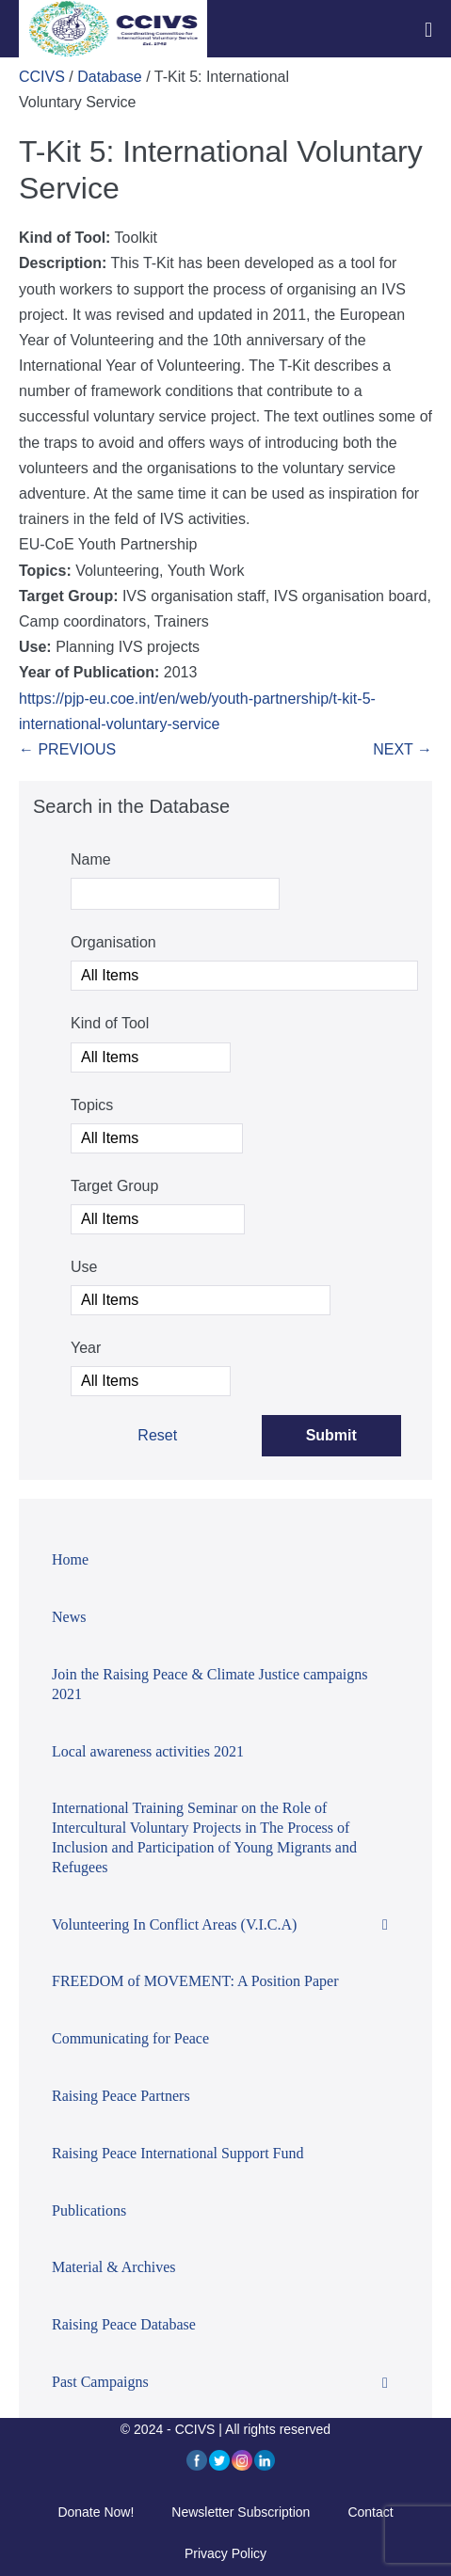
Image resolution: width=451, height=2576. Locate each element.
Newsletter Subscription (240, 2512)
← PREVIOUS (67, 749)
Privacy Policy (225, 2553)
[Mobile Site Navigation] (428, 30)
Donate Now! (95, 2512)
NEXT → (402, 749)
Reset (157, 1435)
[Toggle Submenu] (385, 1925)
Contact (370, 2512)
